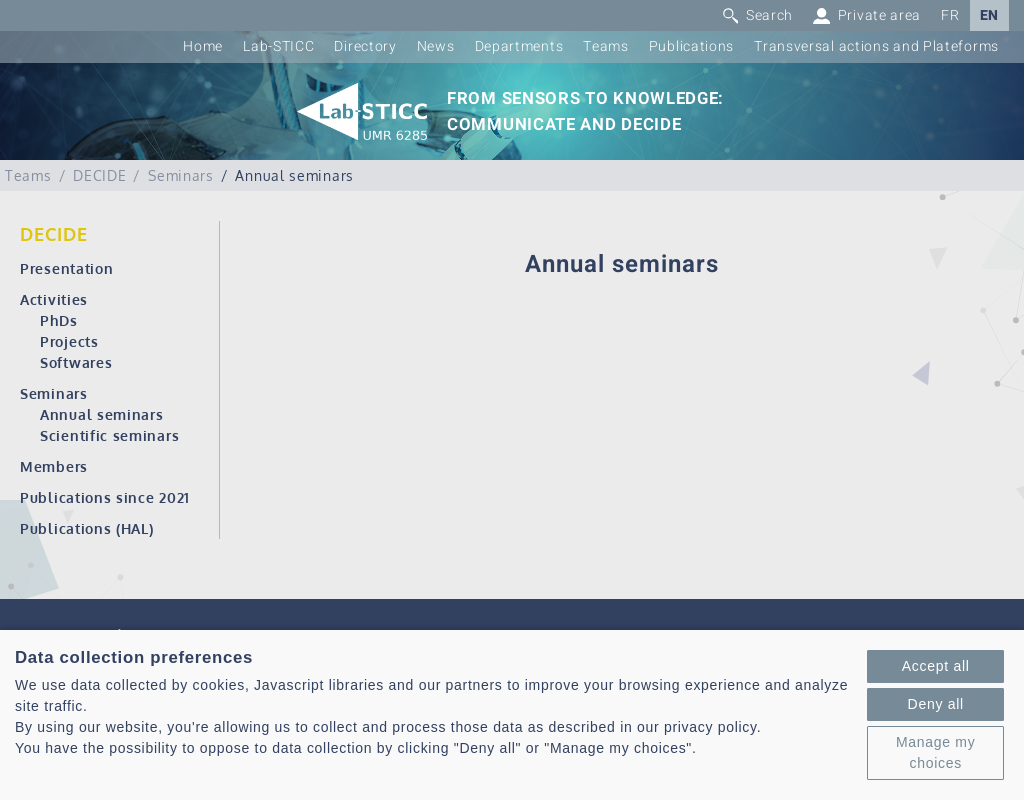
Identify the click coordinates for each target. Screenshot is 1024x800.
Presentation (66, 268)
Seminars (54, 393)
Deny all (936, 704)
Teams (606, 46)
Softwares (76, 362)
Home (203, 46)
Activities (54, 299)
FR (950, 15)
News (436, 46)
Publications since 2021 (105, 497)
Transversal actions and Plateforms (876, 46)
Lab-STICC (278, 46)
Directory (365, 46)
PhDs (59, 320)
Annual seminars (102, 414)
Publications (691, 46)
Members (54, 466)
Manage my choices (935, 752)
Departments (519, 46)
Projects (69, 341)
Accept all (936, 666)
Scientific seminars (109, 435)
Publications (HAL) (87, 528)
